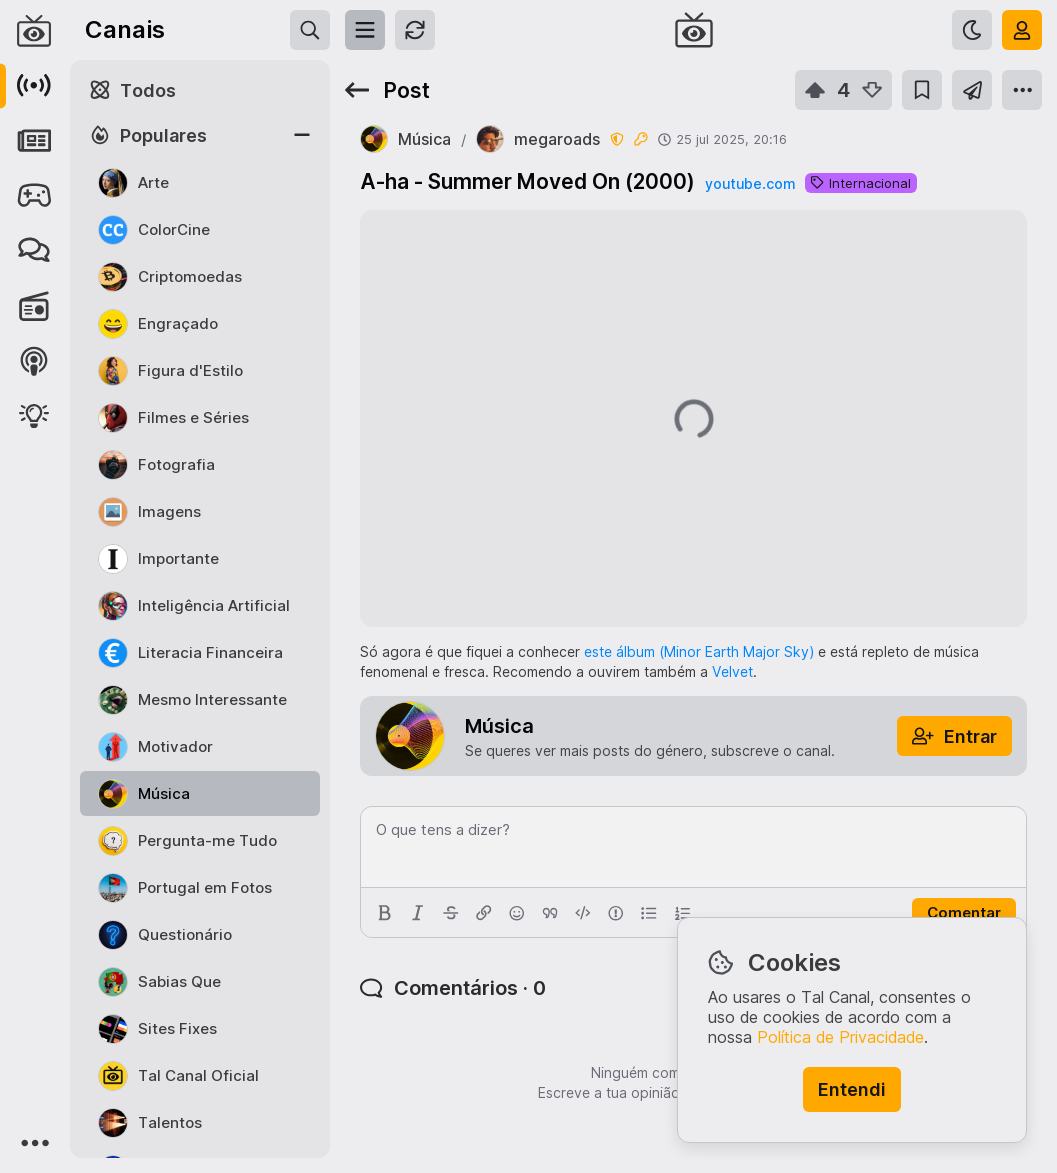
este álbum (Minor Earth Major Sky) (699, 651)
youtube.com (750, 183)
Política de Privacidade (840, 1037)
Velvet (732, 671)
